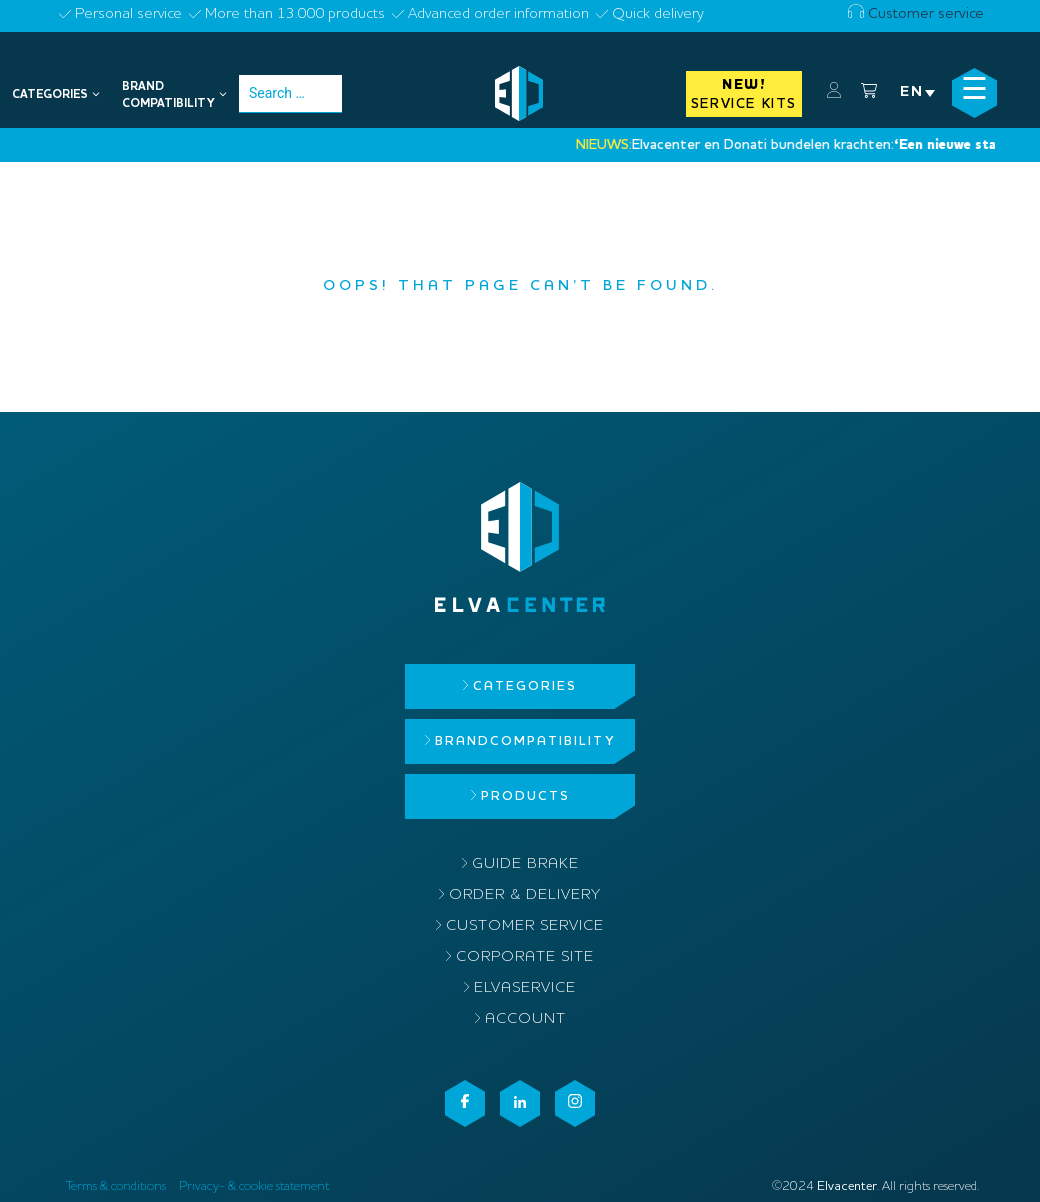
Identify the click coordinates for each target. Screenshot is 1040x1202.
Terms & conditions (116, 1186)
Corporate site (525, 957)
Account (525, 1019)
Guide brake (525, 864)
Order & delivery (525, 895)
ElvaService (525, 988)
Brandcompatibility (525, 741)
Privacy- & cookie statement (254, 1186)
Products (525, 796)
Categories (525, 686)
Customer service (916, 14)
